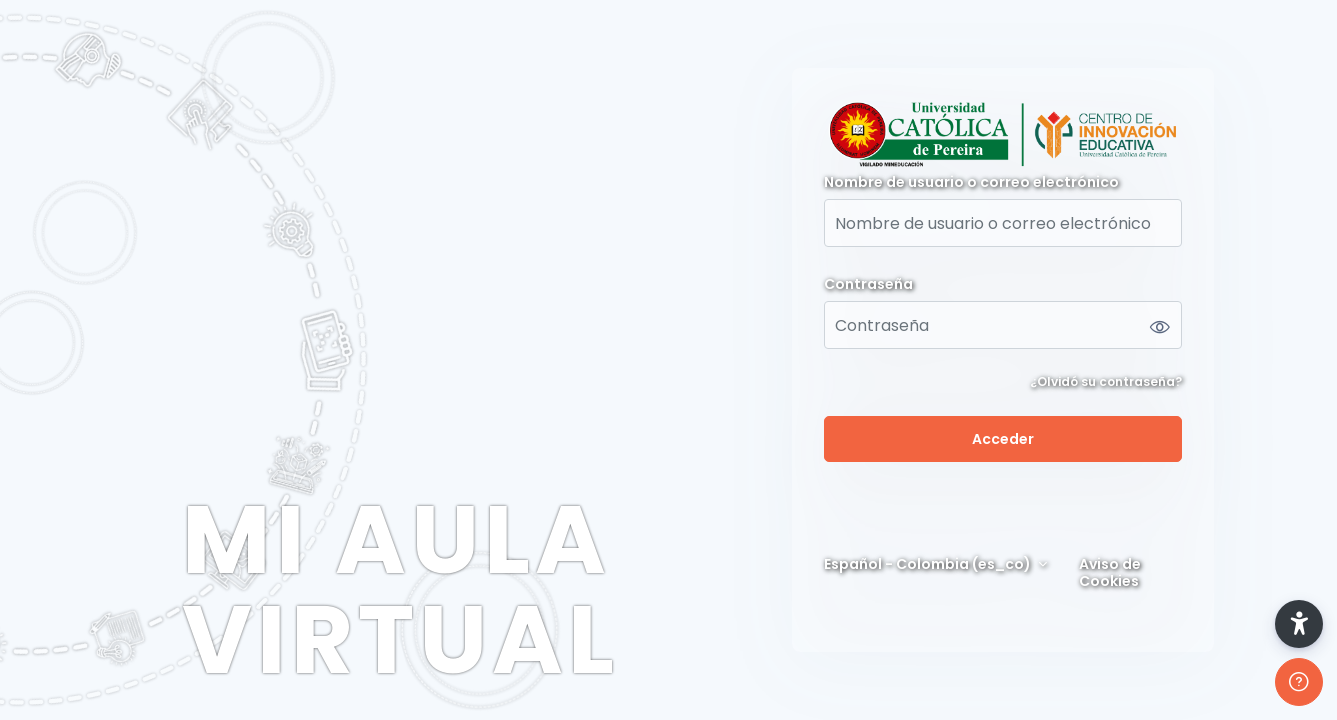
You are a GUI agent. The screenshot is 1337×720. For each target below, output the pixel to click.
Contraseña (868, 284)
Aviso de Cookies (1110, 573)
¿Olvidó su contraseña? (1106, 381)
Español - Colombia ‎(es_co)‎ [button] (929, 564)
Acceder (1003, 439)
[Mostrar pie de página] (1299, 682)
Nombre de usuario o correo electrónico (971, 182)
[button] (1299, 624)
